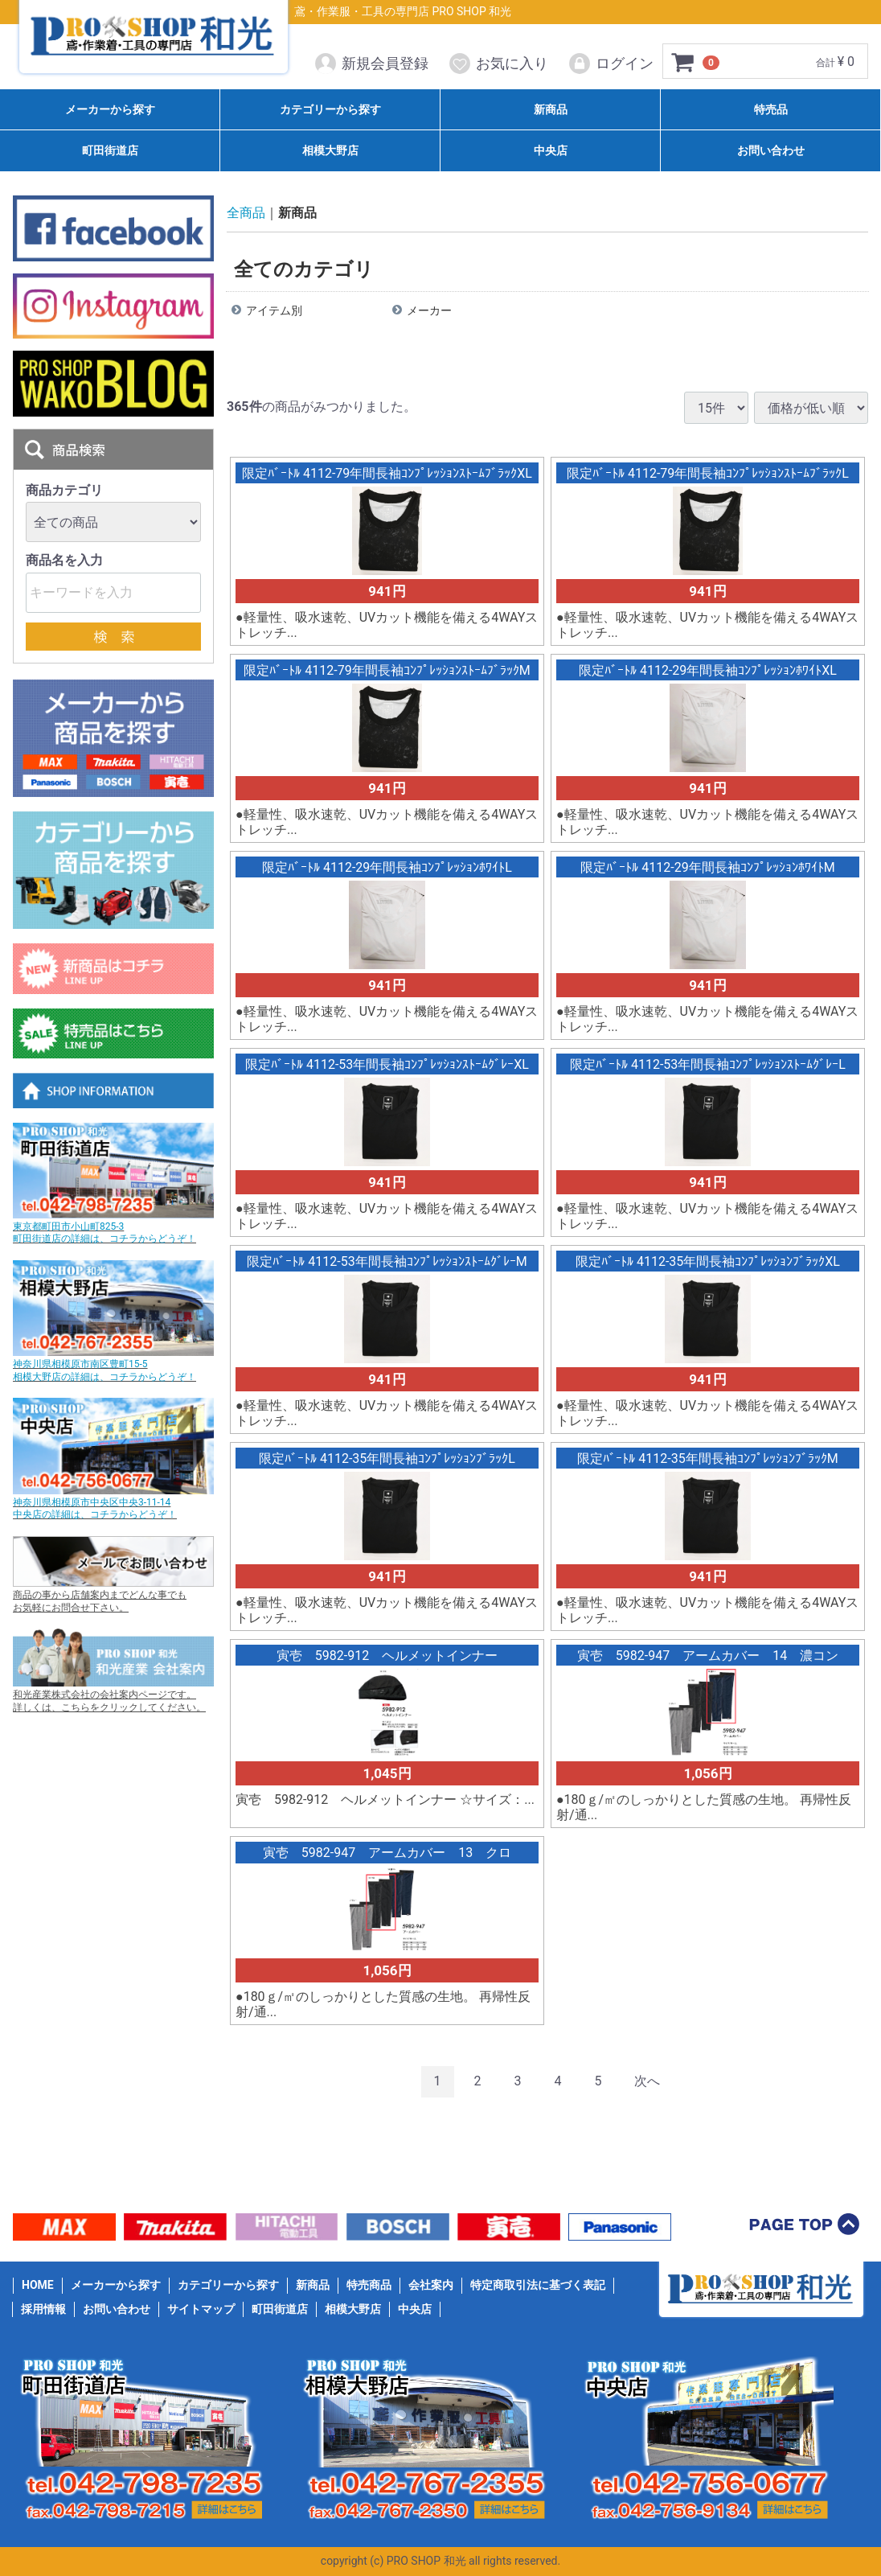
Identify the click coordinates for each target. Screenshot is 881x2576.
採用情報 (43, 2309)
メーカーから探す (110, 109)
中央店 (551, 151)
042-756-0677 (705, 2474)
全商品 (246, 212)
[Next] (647, 2082)
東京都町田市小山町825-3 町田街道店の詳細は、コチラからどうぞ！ (104, 1233)
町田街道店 (110, 151)
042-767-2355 (423, 2474)
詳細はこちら (224, 2511)
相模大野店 (330, 151)
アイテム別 (274, 311)
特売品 (771, 109)
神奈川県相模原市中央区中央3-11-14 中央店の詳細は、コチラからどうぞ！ (95, 1509)
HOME (38, 2284)
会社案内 (430, 2284)
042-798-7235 (141, 2474)
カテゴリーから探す (330, 109)
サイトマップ (201, 2309)
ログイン (611, 63)
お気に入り (498, 63)
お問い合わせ (771, 151)
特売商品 (368, 2284)
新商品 (551, 109)
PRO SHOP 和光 (153, 40)
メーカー (429, 311)
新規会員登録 (370, 63)
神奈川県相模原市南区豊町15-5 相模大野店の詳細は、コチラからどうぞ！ (104, 1371)
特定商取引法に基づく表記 (537, 2284)
